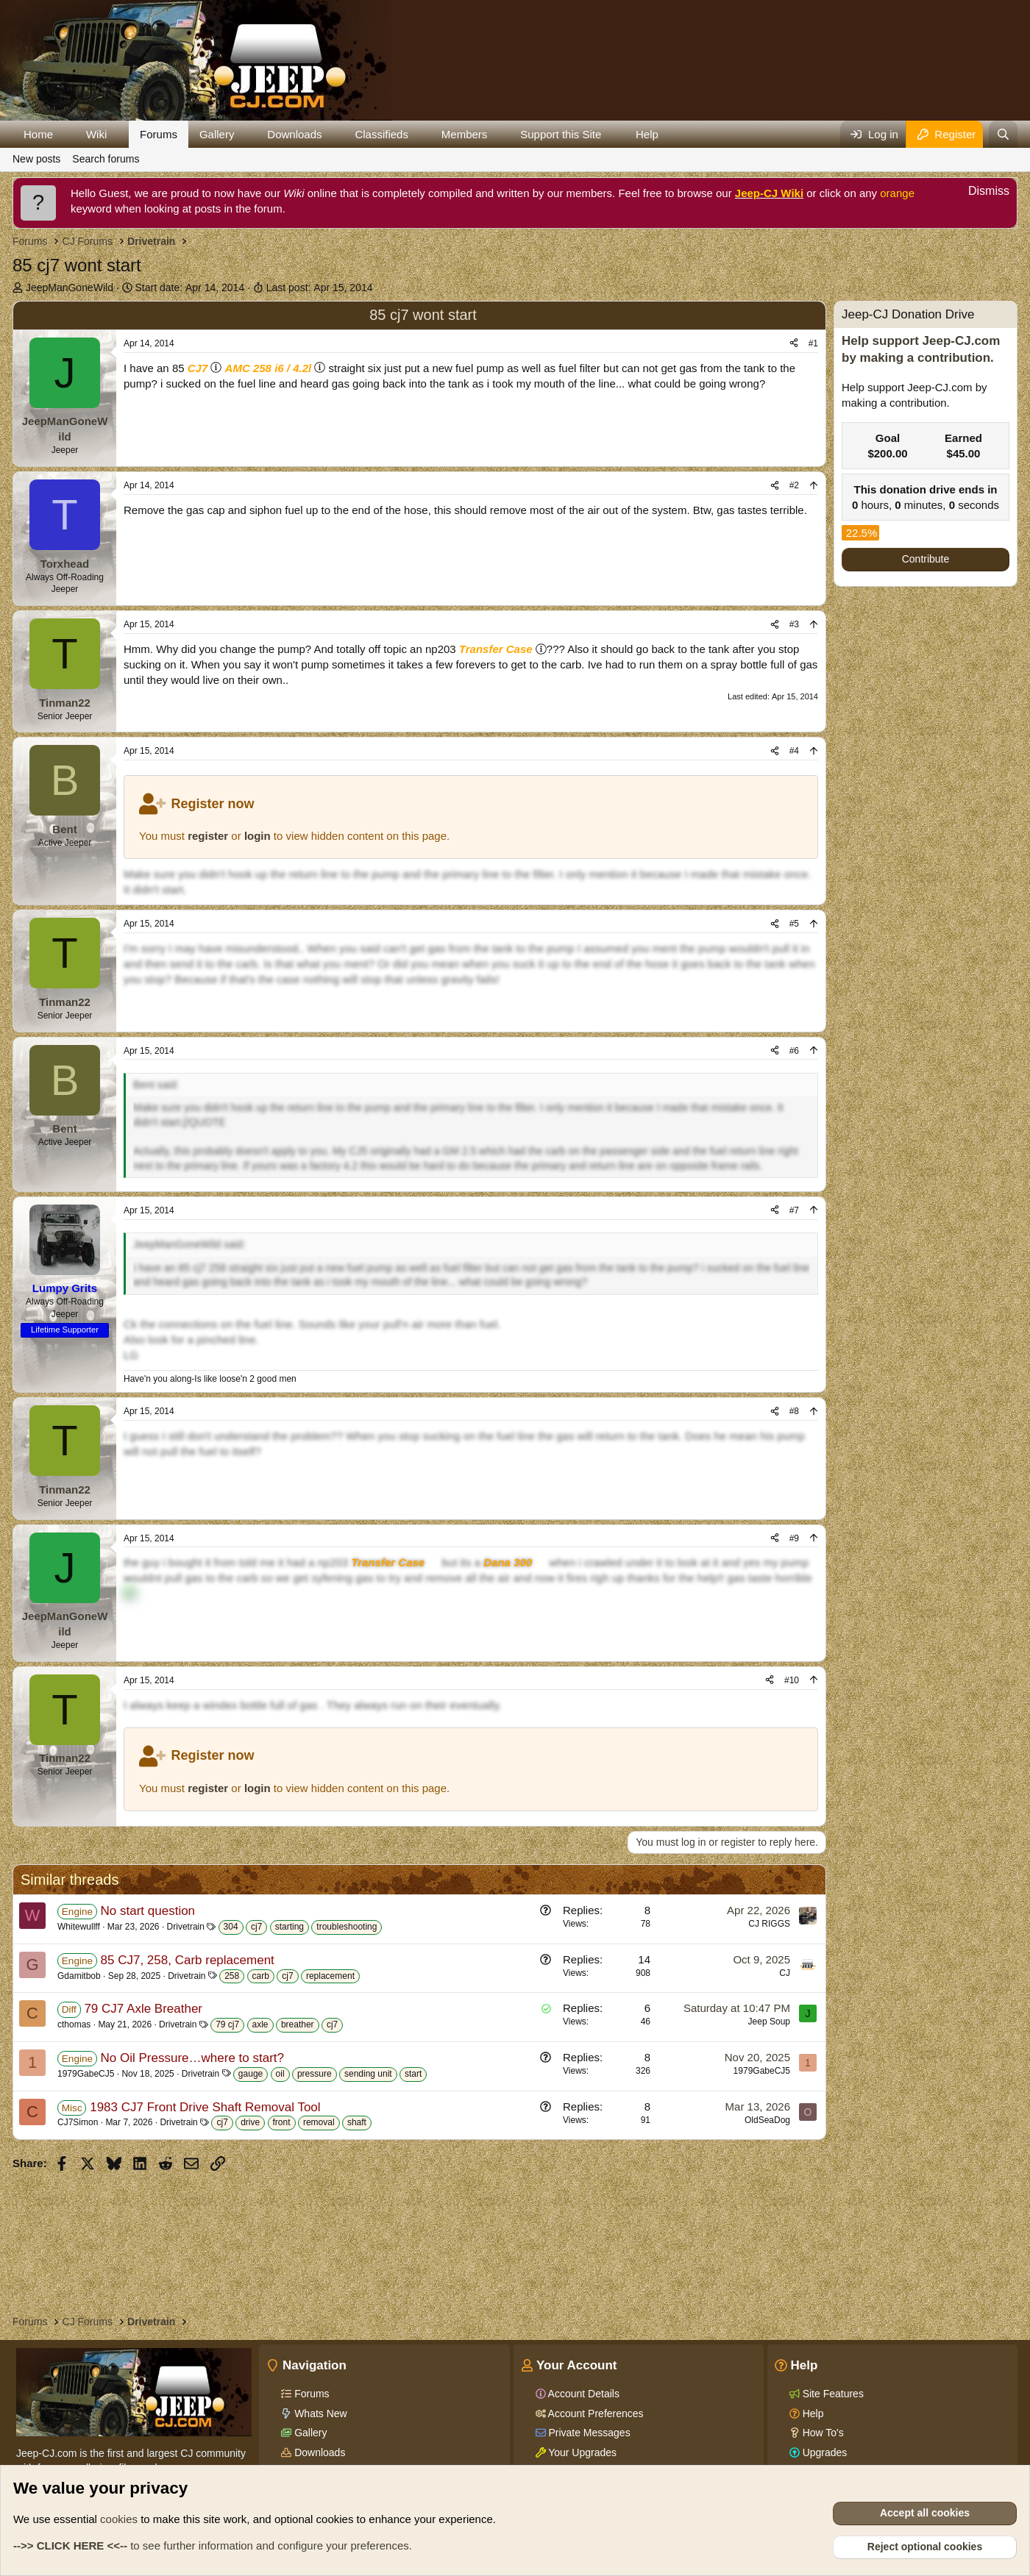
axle (260, 2024)
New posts (36, 159)
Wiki (96, 134)
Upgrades (824, 2452)
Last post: (319, 287)
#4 (794, 751)
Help (647, 134)
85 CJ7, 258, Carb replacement (187, 1960)
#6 (794, 1051)
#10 (791, 1680)
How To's (822, 2432)
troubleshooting (346, 1927)
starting (289, 1927)
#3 (794, 624)
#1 (813, 343)
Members (464, 134)
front (282, 2122)
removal (319, 2122)
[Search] (1003, 134)
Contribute (926, 559)
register (208, 835)
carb (260, 1976)
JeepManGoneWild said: (189, 1244)
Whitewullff (78, 1927)
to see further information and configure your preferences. (212, 2545)
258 (231, 1976)
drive (250, 2122)
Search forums (105, 159)
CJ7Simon (77, 2122)
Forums (158, 134)
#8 (794, 1411)
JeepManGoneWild (69, 287)
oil (280, 2074)
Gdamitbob (79, 1976)
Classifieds (381, 134)
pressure (314, 2074)
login (257, 835)
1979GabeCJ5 (85, 2074)
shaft (356, 2122)
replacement (330, 1976)
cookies (119, 2519)
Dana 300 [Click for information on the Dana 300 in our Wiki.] (507, 1562)
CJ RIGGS (769, 1924)
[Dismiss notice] (980, 193)
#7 (794, 1210)
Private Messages (588, 2432)
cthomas (73, 2024)
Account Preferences (595, 2413)
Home (38, 134)
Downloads (294, 134)
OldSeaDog (767, 2120)
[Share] (793, 343)
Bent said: (156, 1085)
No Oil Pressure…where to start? (192, 2058)
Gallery (217, 134)
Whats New (319, 2413)
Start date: (190, 287)
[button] (64, 134)
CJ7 (198, 368)
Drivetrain (186, 1927)
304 (231, 1927)
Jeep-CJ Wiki (769, 193)
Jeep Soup (769, 2021)
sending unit (368, 2074)
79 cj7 (227, 2024)
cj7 (256, 1927)
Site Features (832, 2394)
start (413, 2074)
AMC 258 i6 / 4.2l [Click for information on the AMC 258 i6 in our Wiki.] (268, 368)
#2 (794, 485)
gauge (250, 2074)
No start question (148, 1911)
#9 (794, 1538)
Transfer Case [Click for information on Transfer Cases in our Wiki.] (496, 649)
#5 (794, 923)
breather (297, 2024)
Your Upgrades (581, 2452)
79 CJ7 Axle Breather (143, 2009)
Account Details (582, 2394)
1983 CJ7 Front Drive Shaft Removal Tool (205, 2107)
